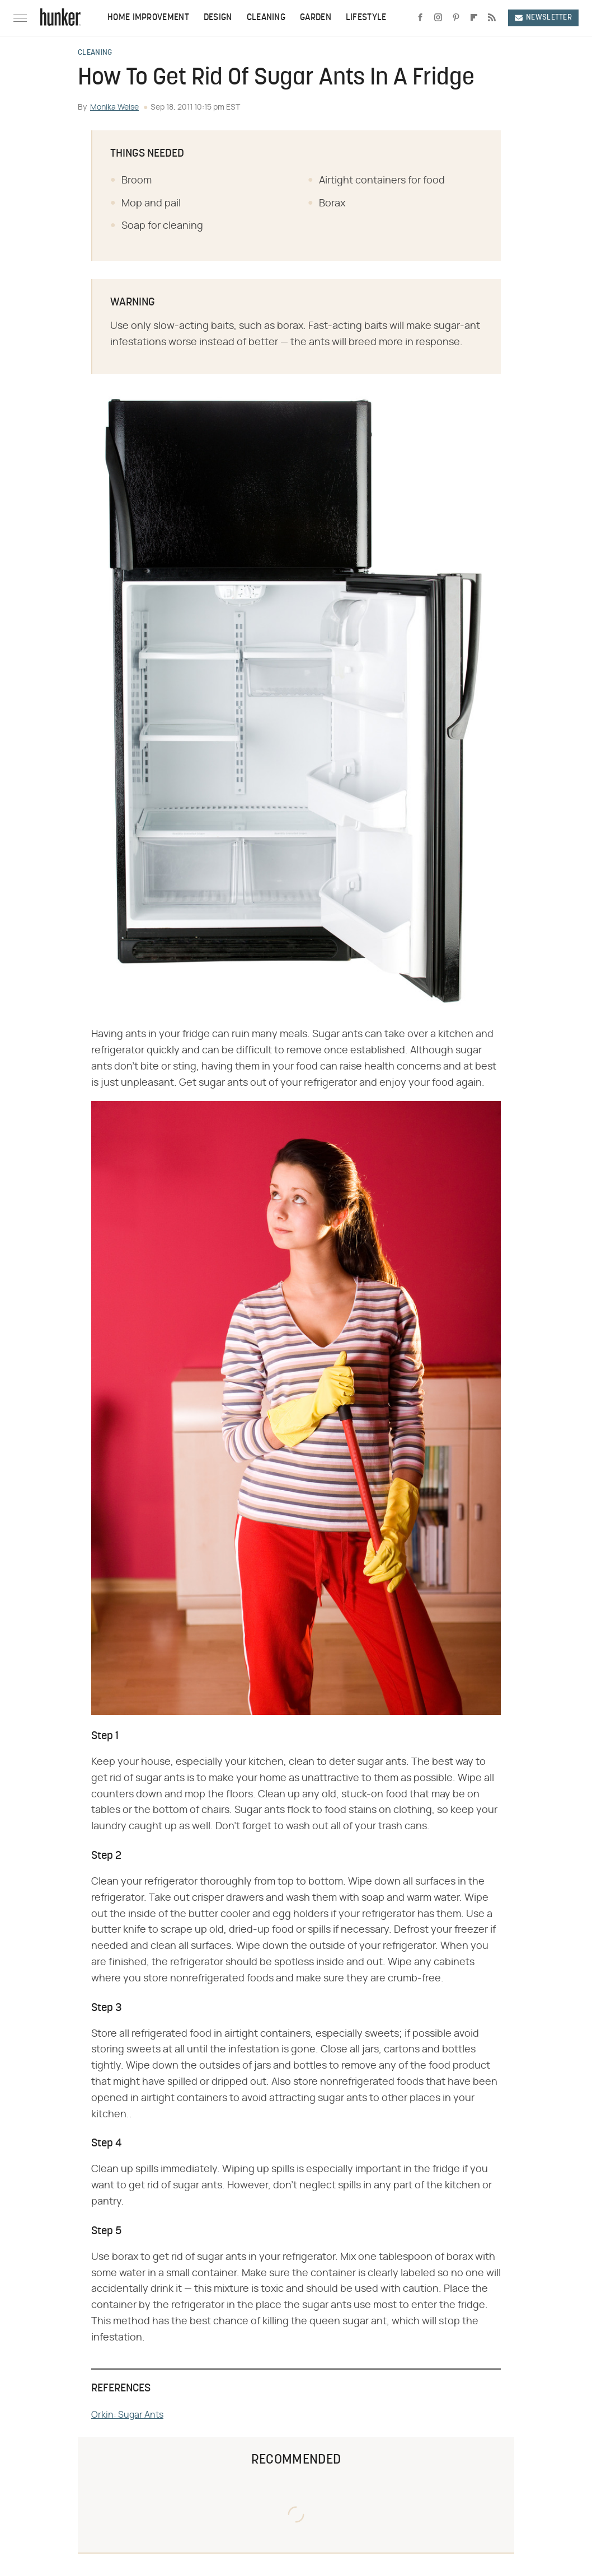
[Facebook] (420, 17)
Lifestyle (366, 17)
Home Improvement (148, 17)
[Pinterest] (456, 17)
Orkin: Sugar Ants (127, 2414)
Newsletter (543, 17)
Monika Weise (114, 107)
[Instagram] (438, 17)
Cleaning (266, 17)
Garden (315, 17)
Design (218, 17)
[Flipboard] (474, 17)
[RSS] (492, 17)
